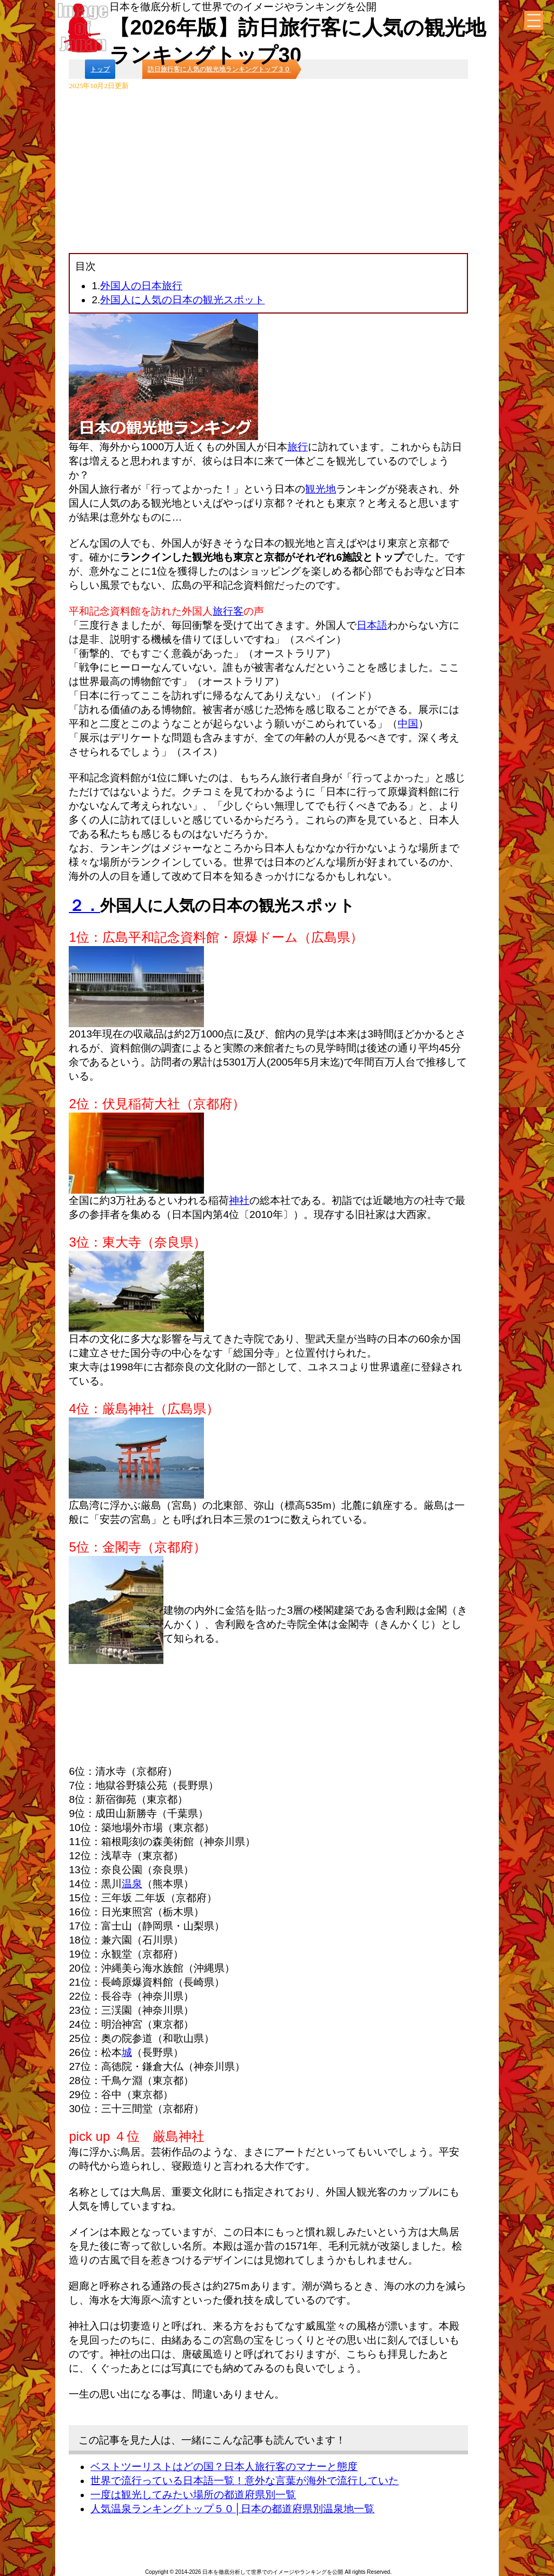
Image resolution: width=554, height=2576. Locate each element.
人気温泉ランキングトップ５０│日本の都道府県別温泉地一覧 (232, 2508)
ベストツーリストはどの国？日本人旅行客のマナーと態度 (224, 2466)
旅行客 (228, 611)
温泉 (132, 1883)
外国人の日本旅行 (141, 285)
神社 (239, 1200)
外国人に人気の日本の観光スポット (182, 299)
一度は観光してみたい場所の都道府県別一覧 (193, 2494)
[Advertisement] (268, 172)
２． (84, 905)
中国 (408, 723)
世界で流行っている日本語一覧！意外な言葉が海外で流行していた (244, 2480)
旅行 (297, 446)
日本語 (372, 625)
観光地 (320, 489)
